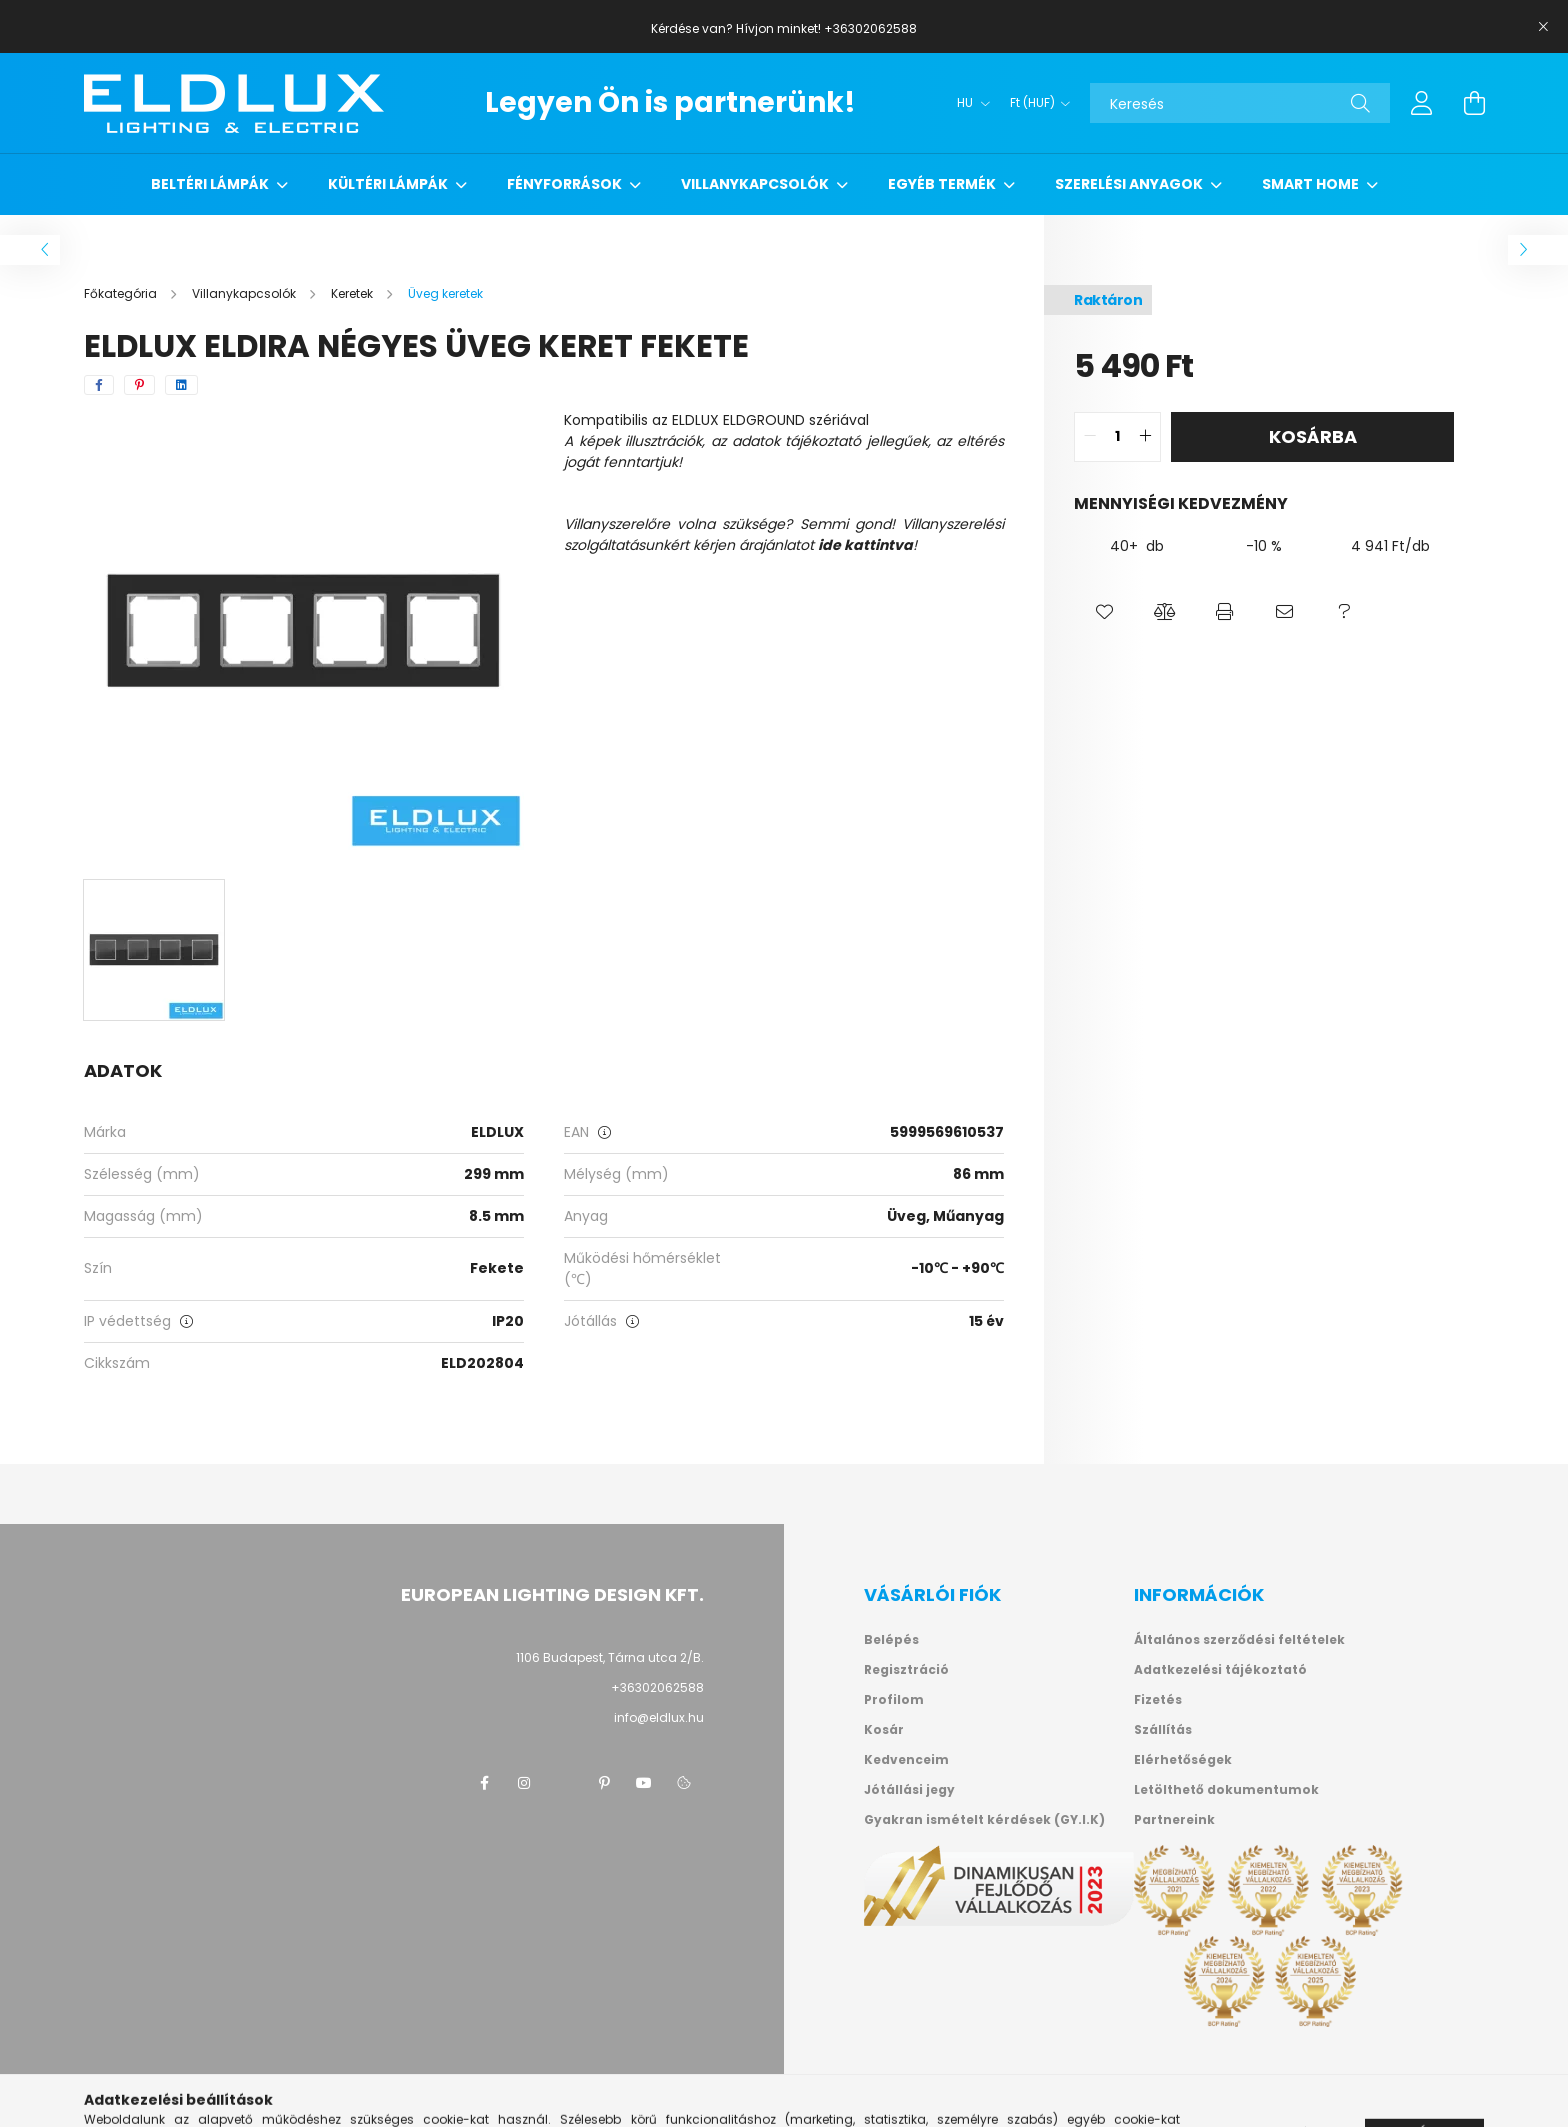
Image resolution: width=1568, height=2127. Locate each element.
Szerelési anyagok (1130, 184)
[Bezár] (1543, 27)
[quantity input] (1117, 437)
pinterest (604, 1783)
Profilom (894, 1700)
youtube (644, 1783)
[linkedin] (181, 385)
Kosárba (1313, 436)
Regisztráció (906, 1670)
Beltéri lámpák (211, 184)
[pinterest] (139, 385)
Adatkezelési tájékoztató (1220, 1670)
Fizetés (1158, 1700)
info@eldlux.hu (659, 1717)
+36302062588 (657, 1687)
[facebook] (99, 385)
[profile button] (1422, 103)
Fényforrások (566, 184)
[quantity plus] (1145, 437)
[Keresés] (1240, 103)
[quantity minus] (1090, 437)
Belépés (891, 1640)
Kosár (884, 1730)
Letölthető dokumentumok (1226, 1790)
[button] (1104, 612)
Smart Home (1312, 184)
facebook (484, 1783)
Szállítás (1163, 1730)
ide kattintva (865, 545)
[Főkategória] (122, 293)
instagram (524, 1783)
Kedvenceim (906, 1760)
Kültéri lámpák (389, 184)
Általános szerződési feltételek (1239, 1640)
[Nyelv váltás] (968, 103)
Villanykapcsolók (756, 184)
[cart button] (1474, 103)
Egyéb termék (943, 184)
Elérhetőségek (1183, 1760)
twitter (564, 1783)
